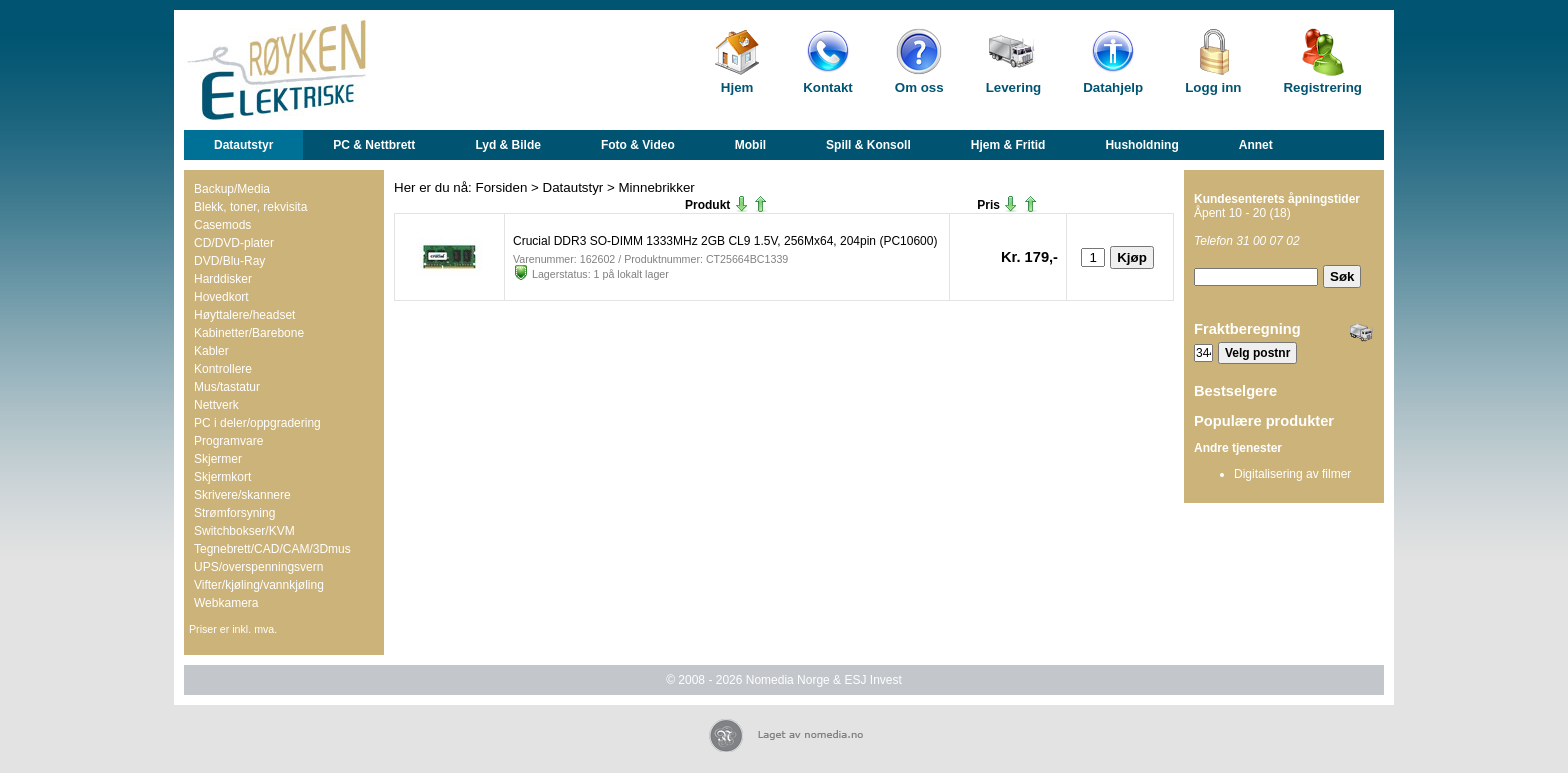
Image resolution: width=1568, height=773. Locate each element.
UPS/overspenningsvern (258, 567)
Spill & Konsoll (868, 145)
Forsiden (502, 187)
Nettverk (216, 405)
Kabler (211, 351)
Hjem (737, 87)
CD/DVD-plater (234, 243)
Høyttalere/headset (244, 315)
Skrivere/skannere (242, 495)
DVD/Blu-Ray (229, 261)
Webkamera (226, 603)
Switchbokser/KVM (244, 531)
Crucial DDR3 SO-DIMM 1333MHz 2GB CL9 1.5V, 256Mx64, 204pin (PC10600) (725, 241)
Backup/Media (232, 189)
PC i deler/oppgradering (257, 423)
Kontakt (828, 87)
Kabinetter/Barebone (249, 333)
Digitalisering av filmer (1292, 474)
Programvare (228, 441)
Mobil (750, 145)
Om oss (919, 87)
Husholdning (1141, 145)
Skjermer (218, 459)
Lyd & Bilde (508, 145)
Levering (1014, 87)
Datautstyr (243, 145)
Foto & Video (638, 145)
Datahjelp (1113, 87)
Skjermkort (222, 477)
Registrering (1322, 87)
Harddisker (223, 279)
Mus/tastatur (227, 387)
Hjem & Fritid (1008, 145)
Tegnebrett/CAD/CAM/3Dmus (272, 549)
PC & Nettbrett (374, 145)
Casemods (222, 225)
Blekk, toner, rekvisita (250, 207)
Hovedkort (221, 297)
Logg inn (1213, 87)
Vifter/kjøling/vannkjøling (259, 585)
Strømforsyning (234, 513)
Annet (1256, 145)
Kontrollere (223, 369)
